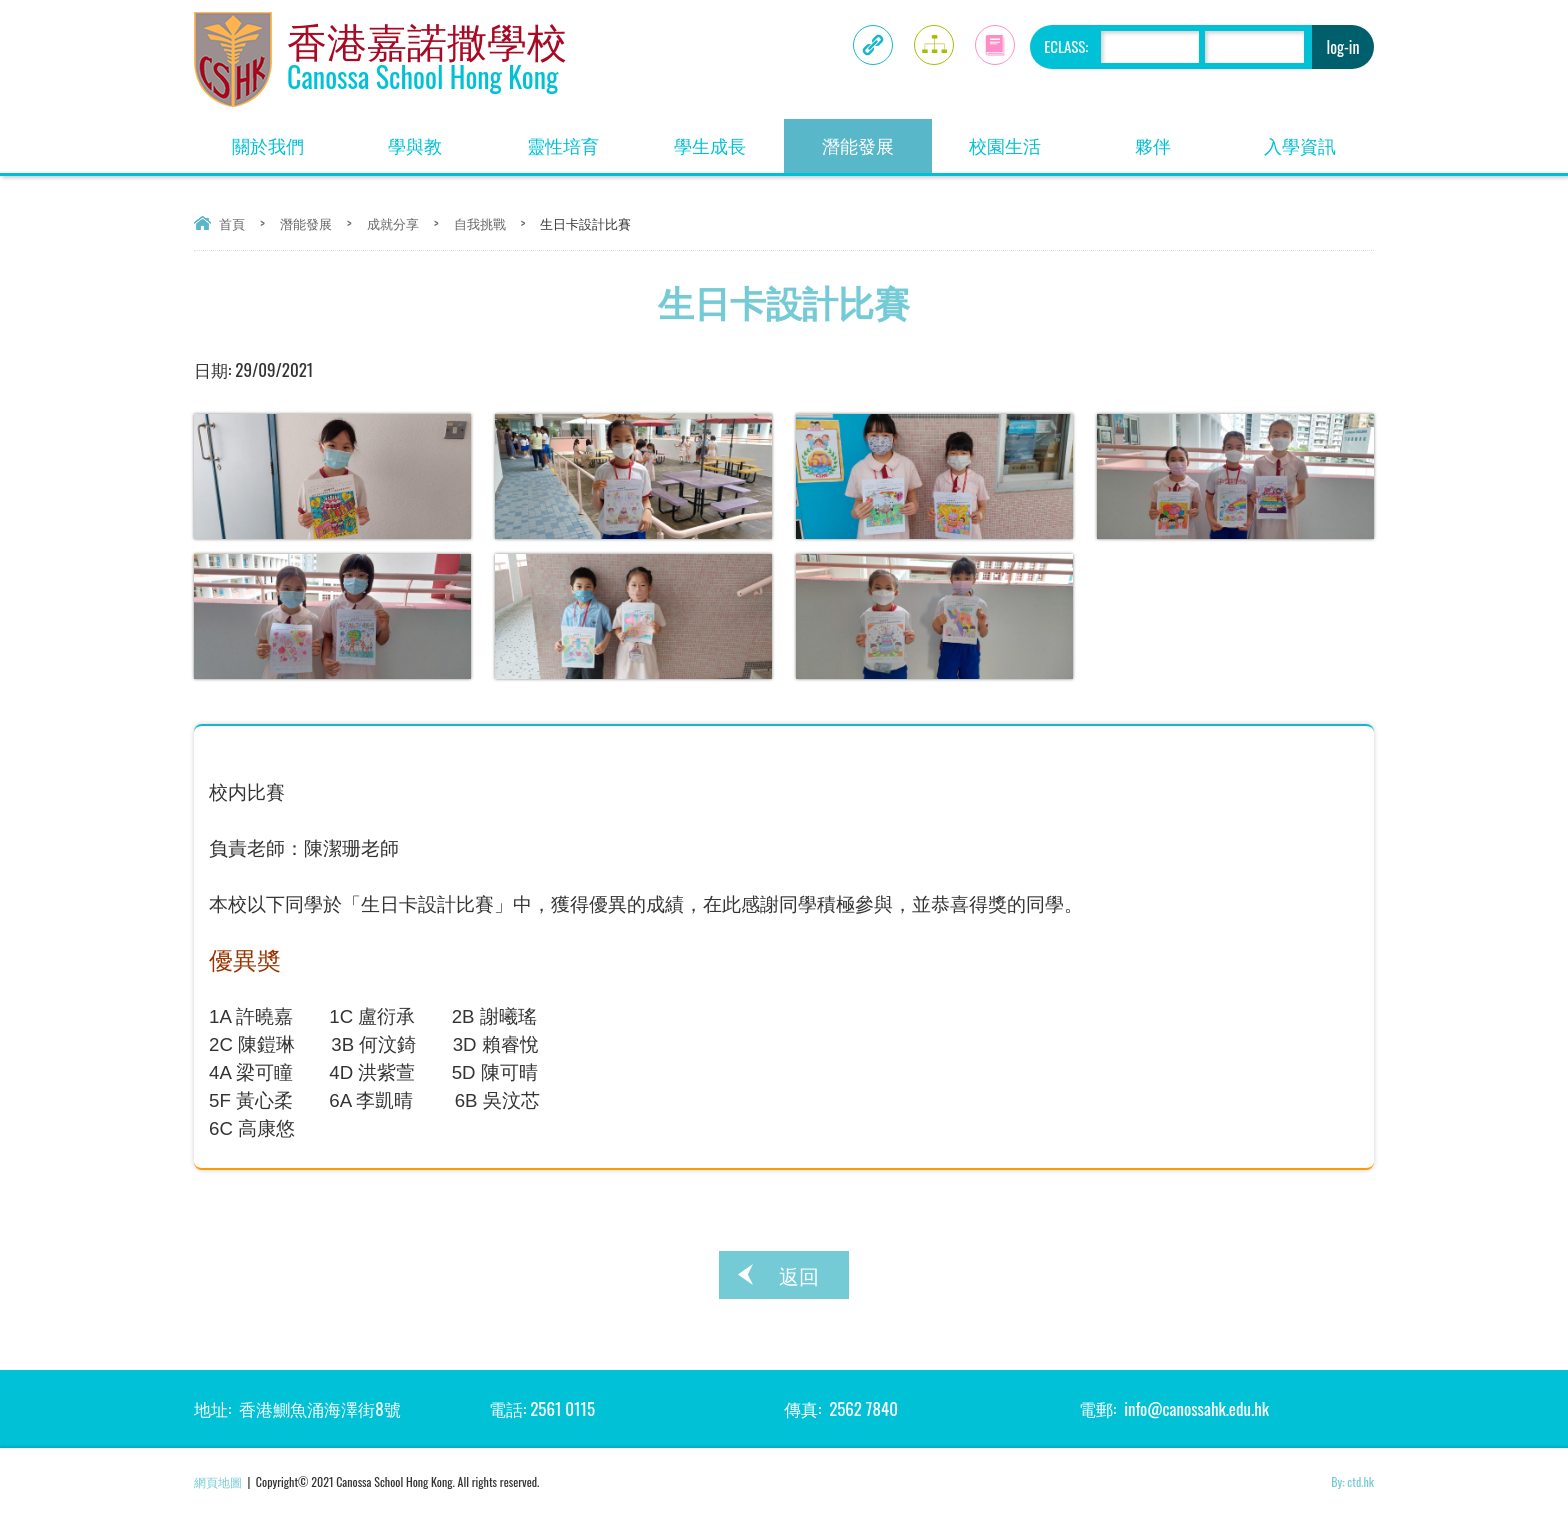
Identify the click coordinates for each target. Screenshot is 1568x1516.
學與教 (438, 138)
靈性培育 (582, 138)
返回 (799, 1275)
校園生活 (1024, 138)
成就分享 (393, 223)
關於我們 (287, 138)
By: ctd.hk (1352, 1481)
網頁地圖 (218, 1481)
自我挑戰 (480, 223)
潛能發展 (877, 138)
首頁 (232, 223)
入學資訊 (1319, 138)
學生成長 (729, 138)
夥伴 (1181, 138)
